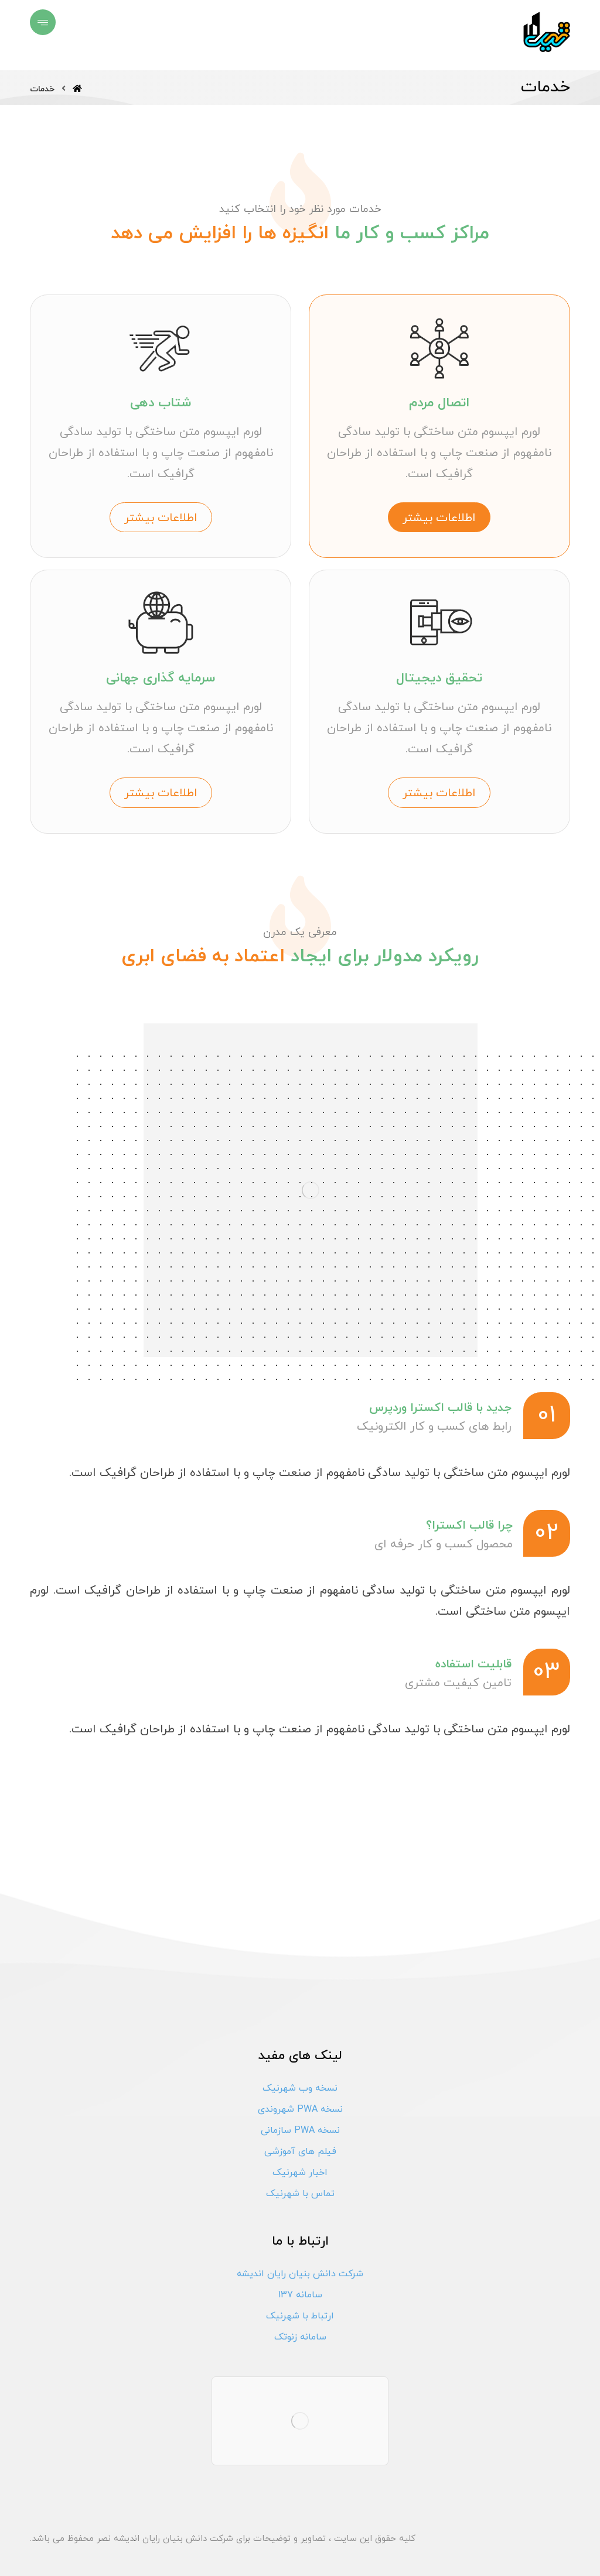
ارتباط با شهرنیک (300, 2316)
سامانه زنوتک (300, 2337)
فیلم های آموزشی (300, 2151)
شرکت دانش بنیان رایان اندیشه (300, 2273)
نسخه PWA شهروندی (300, 2109)
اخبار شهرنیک (300, 2172)
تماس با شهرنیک (300, 2193)
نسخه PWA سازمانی (300, 2130)
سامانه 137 (300, 2295)
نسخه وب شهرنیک (300, 2088)
